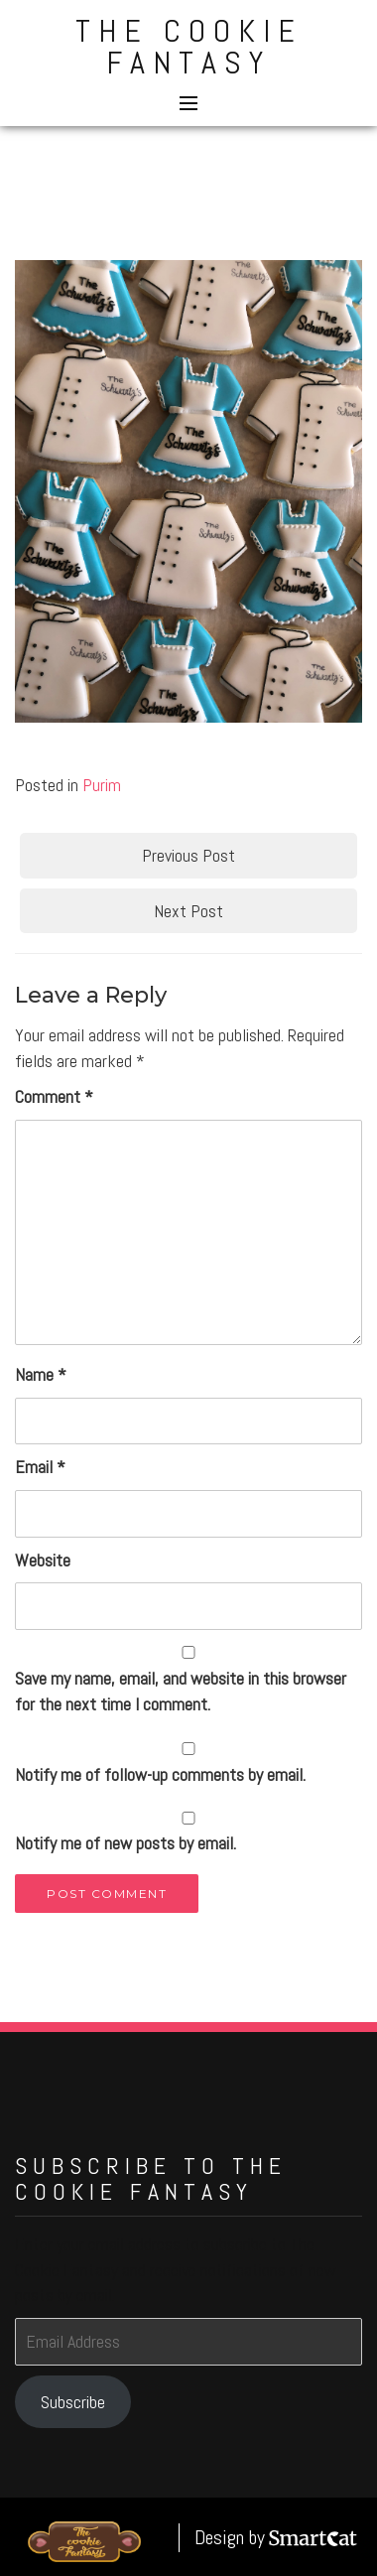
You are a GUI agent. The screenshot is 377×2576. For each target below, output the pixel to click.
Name (40, 1374)
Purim (101, 784)
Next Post (188, 910)
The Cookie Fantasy (189, 46)
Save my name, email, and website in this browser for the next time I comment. (180, 1691)
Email (40, 1466)
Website (42, 1560)
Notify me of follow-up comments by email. (160, 1774)
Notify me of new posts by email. (125, 1842)
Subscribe (73, 2401)
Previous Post (188, 855)
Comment (54, 1096)
